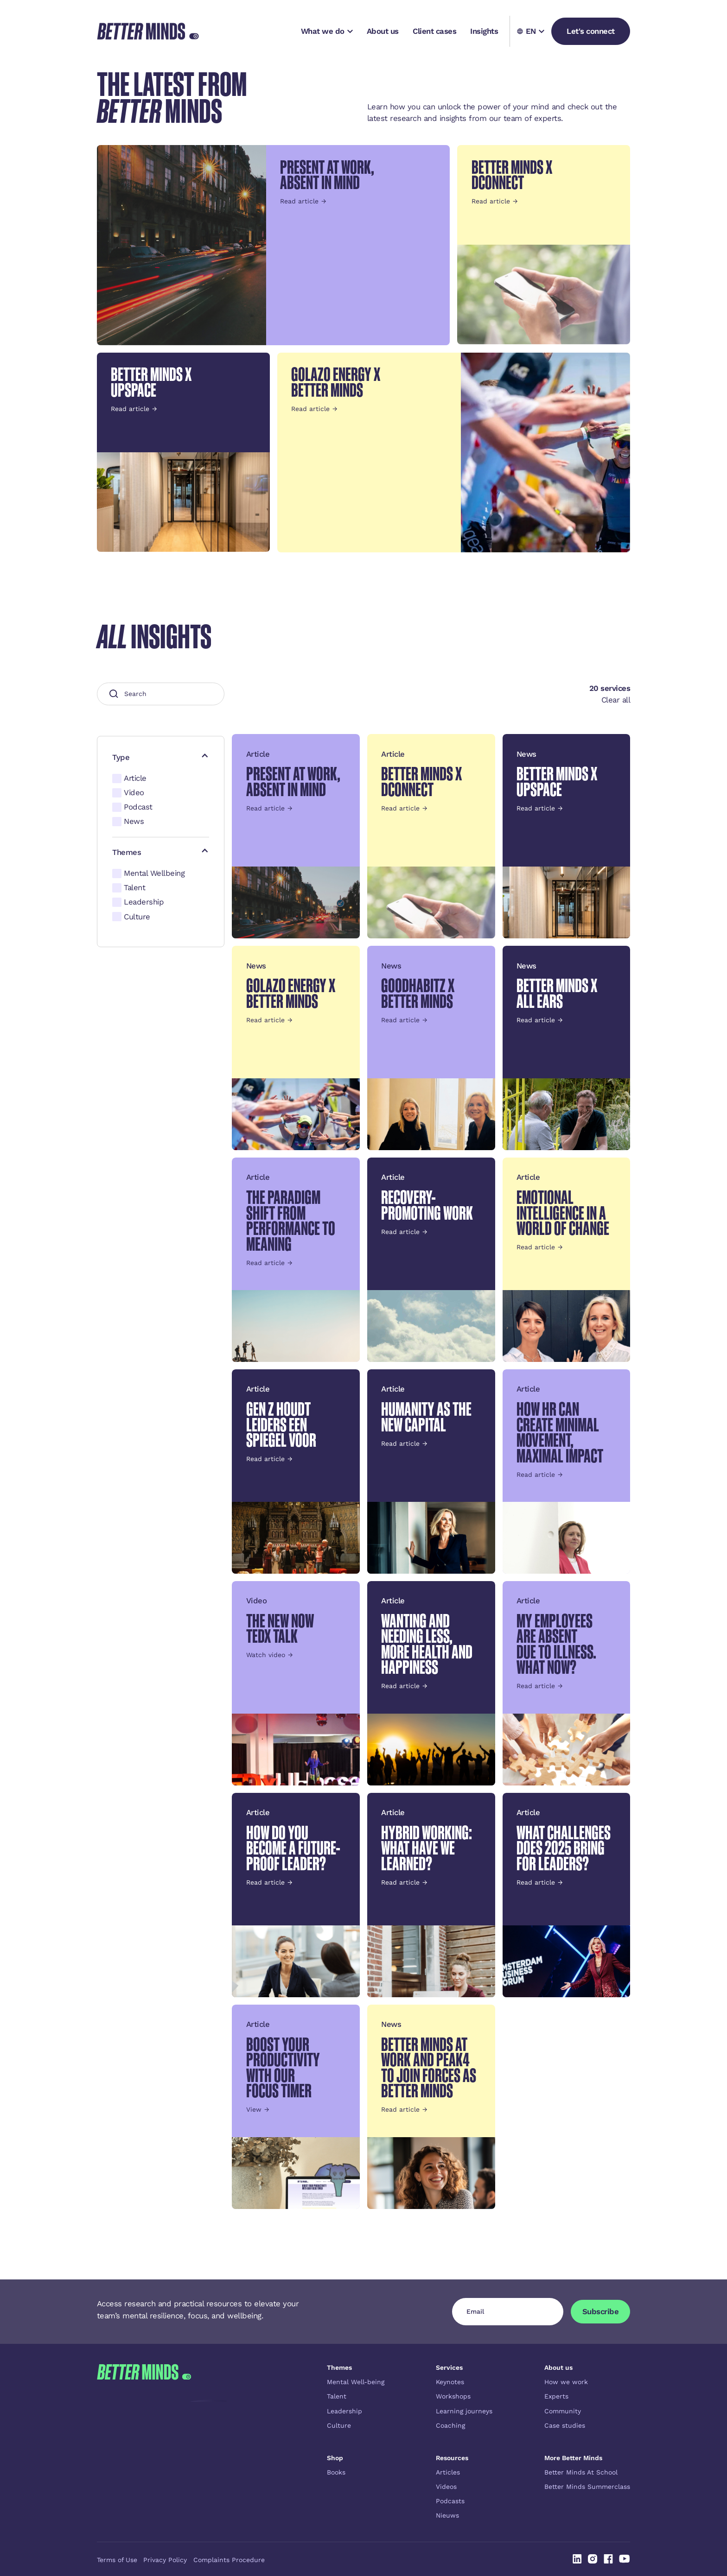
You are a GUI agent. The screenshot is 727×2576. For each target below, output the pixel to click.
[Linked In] (577, 2558)
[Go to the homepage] (144, 2441)
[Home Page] (148, 31)
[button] (327, 31)
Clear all (615, 699)
